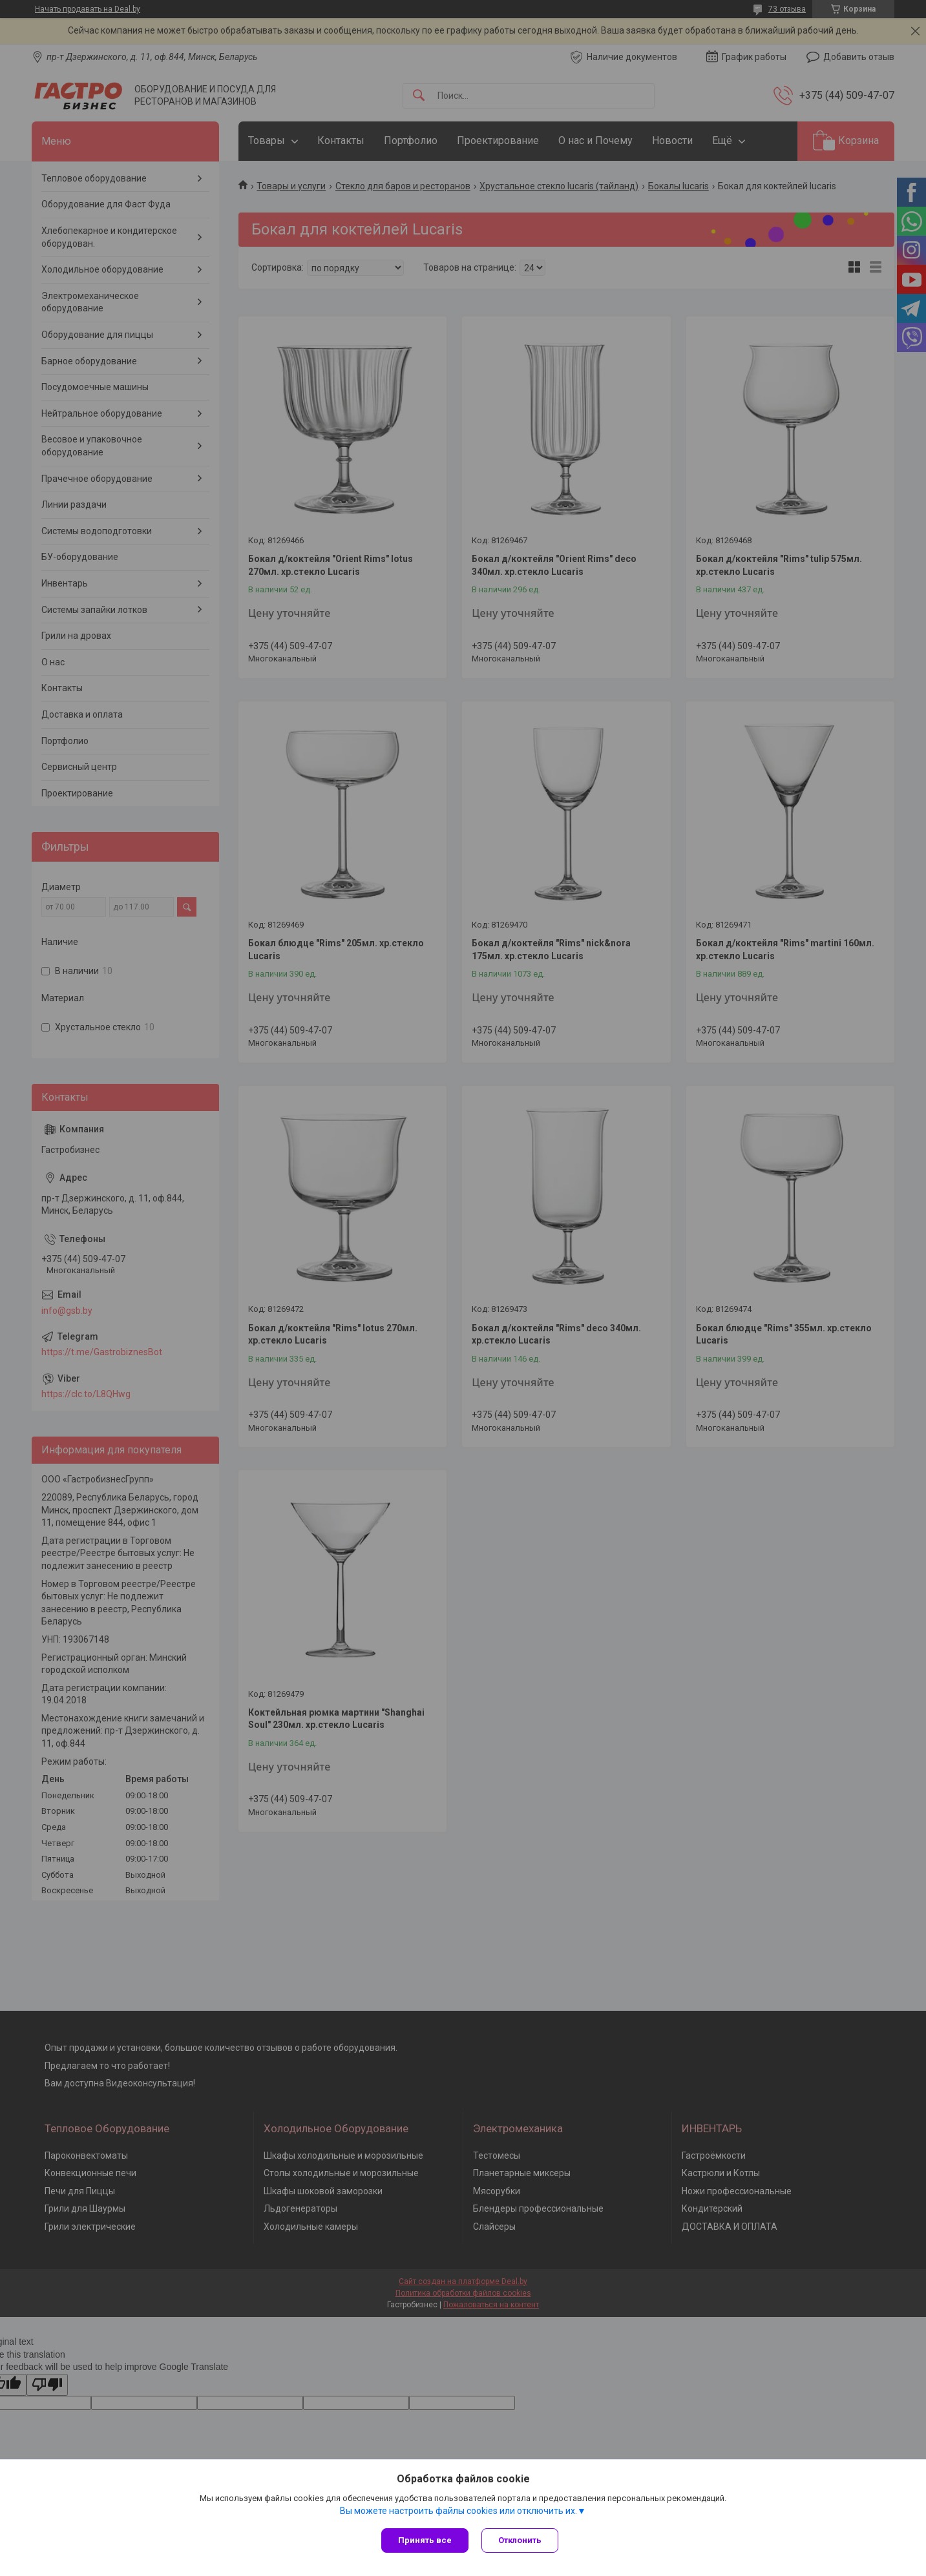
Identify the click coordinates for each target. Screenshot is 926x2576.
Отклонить (520, 2540)
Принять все (425, 2540)
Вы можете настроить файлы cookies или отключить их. (458, 2511)
